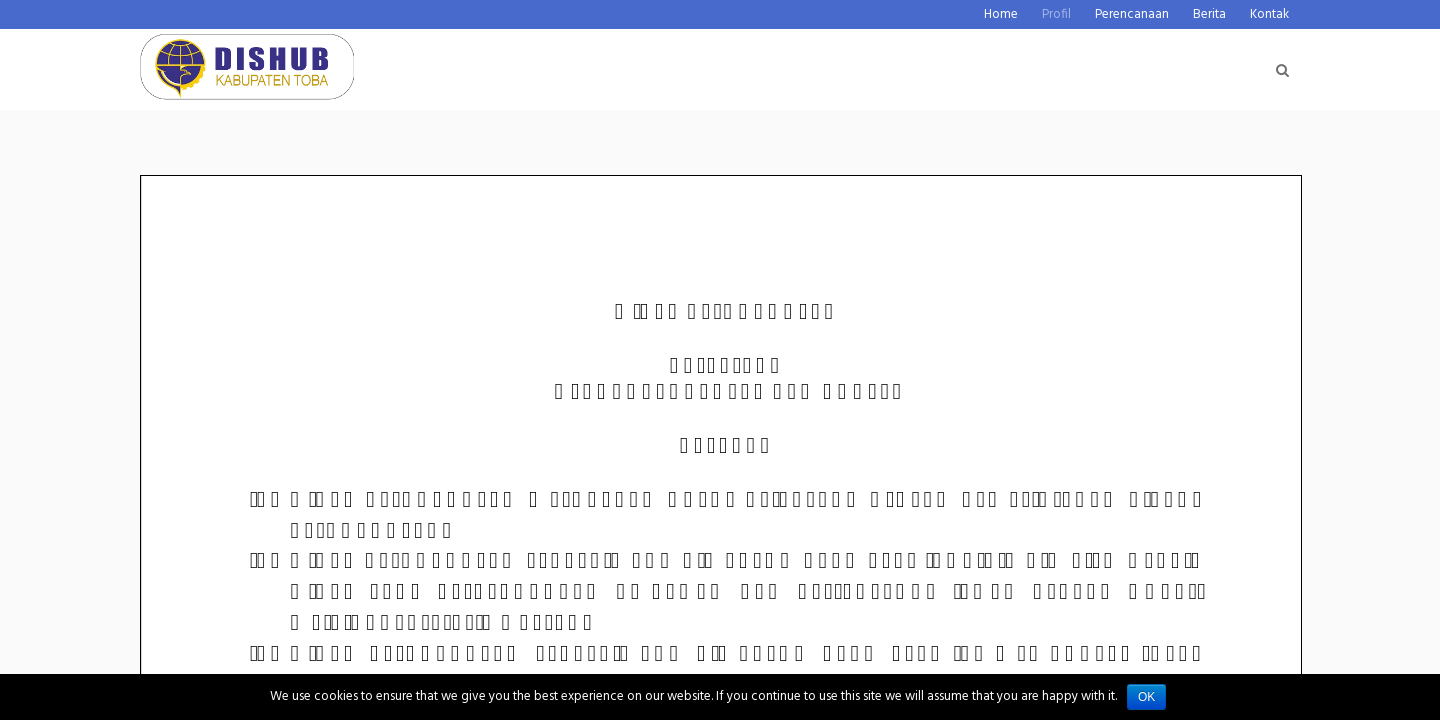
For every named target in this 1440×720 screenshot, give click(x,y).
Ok (1146, 697)
